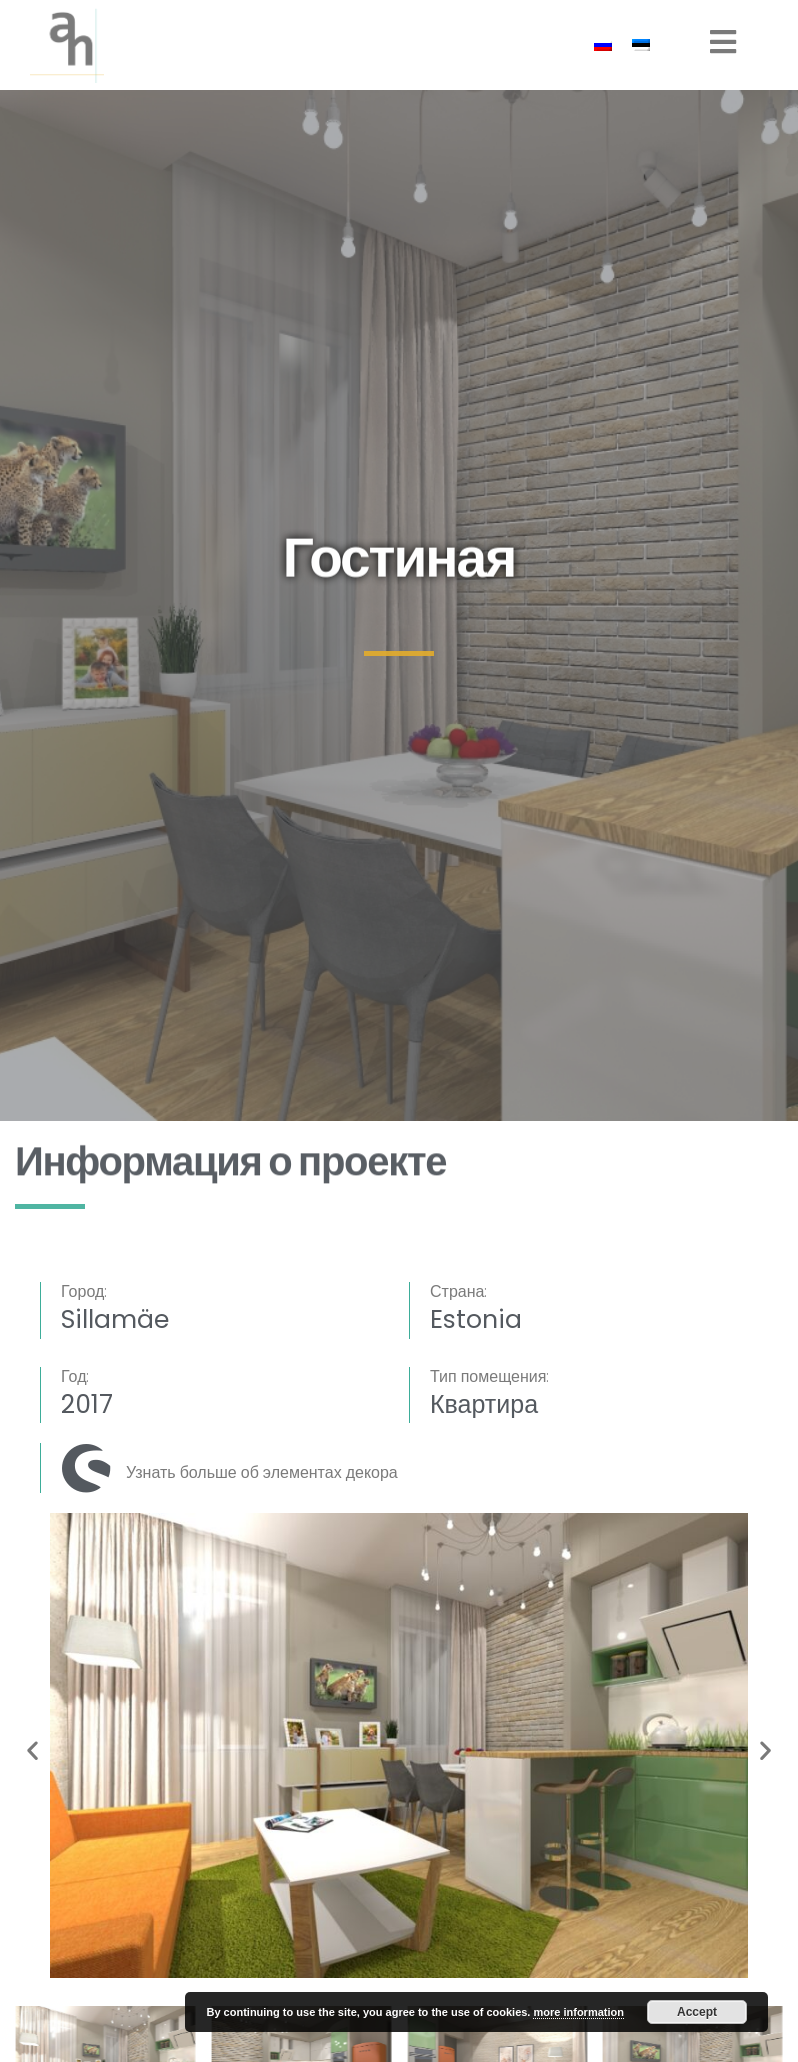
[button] (32, 1749)
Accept (697, 2012)
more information (578, 2012)
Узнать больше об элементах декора (262, 1472)
